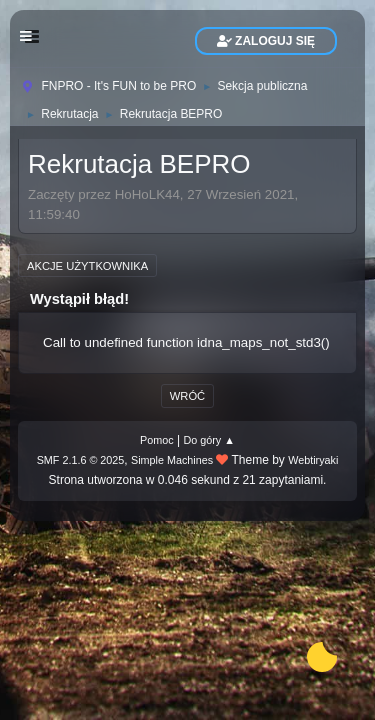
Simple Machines (172, 460)
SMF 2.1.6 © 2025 (81, 460)
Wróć (187, 396)
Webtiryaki (313, 460)
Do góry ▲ (208, 440)
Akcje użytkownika (87, 266)
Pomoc (157, 440)
